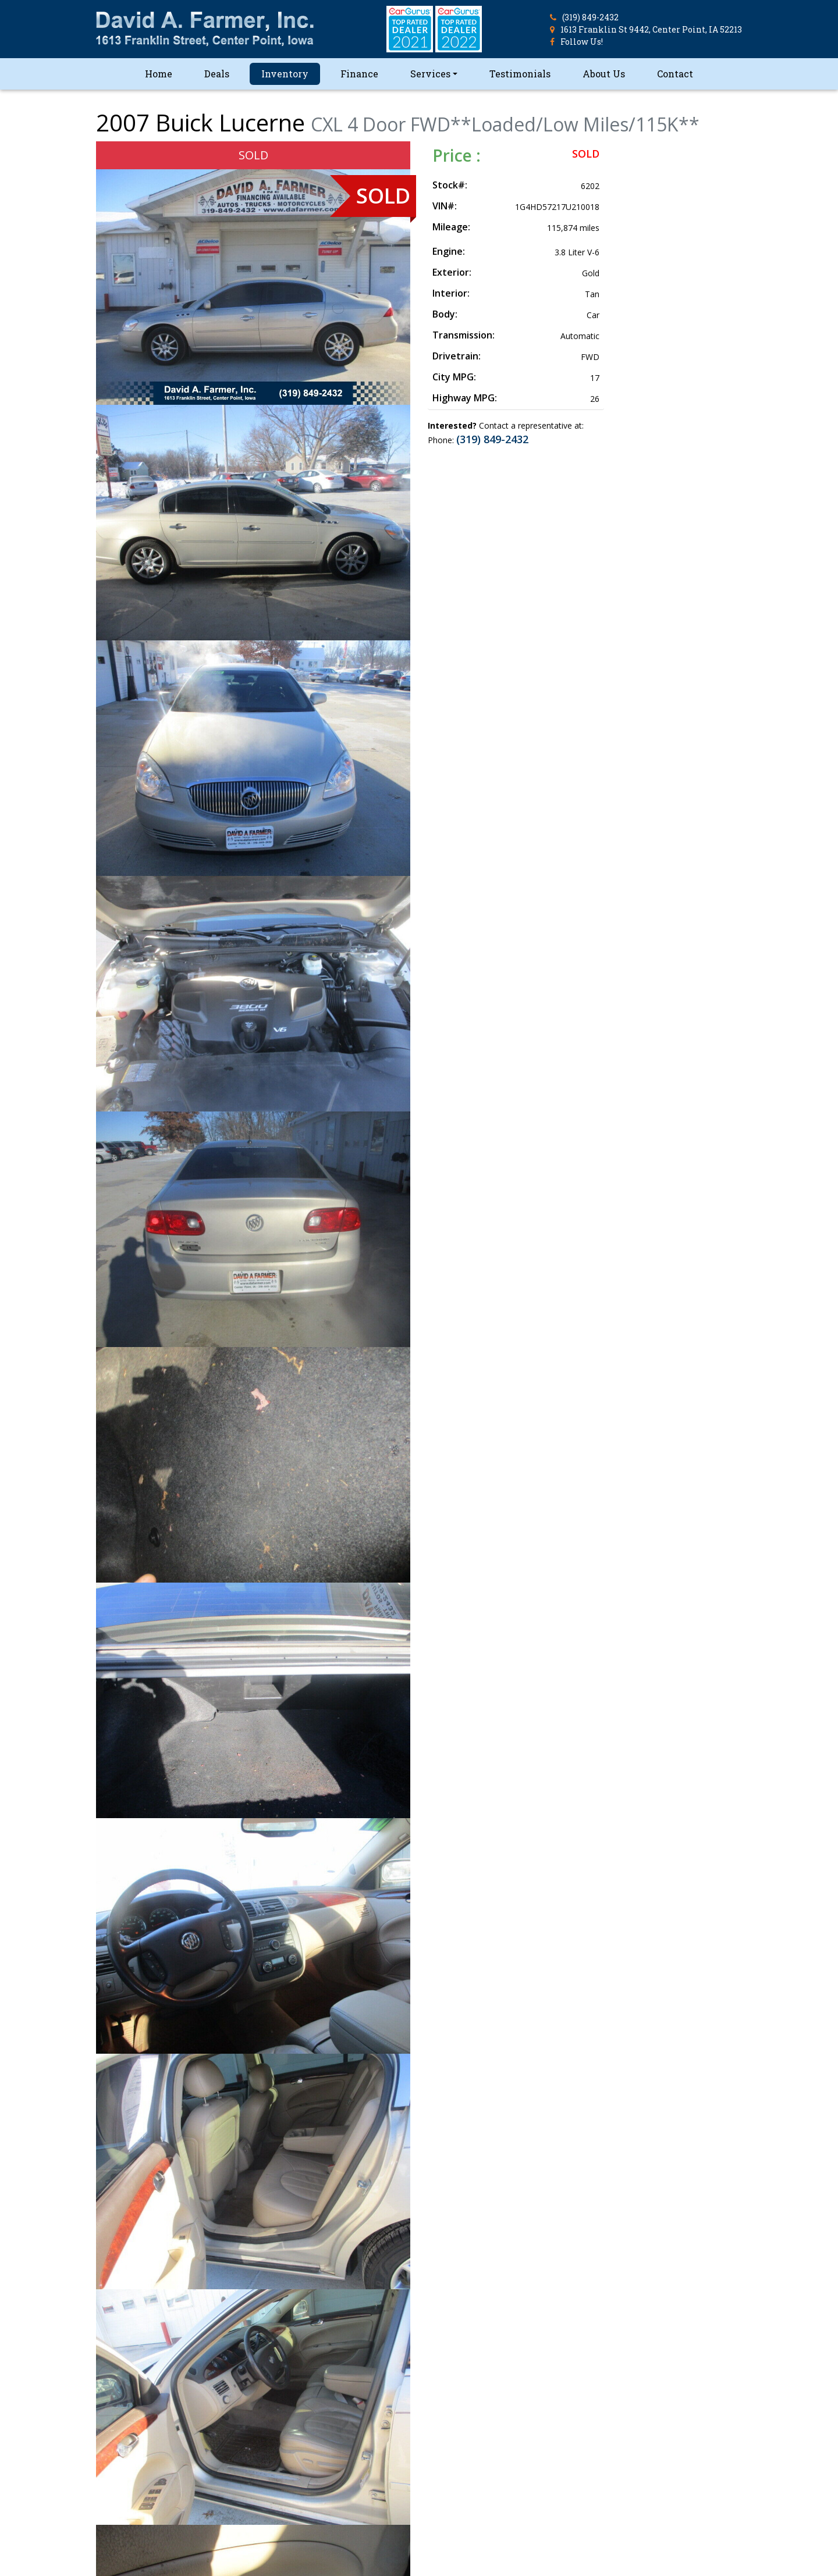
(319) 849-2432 (590, 17)
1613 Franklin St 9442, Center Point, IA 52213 (651, 29)
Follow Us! (581, 41)
